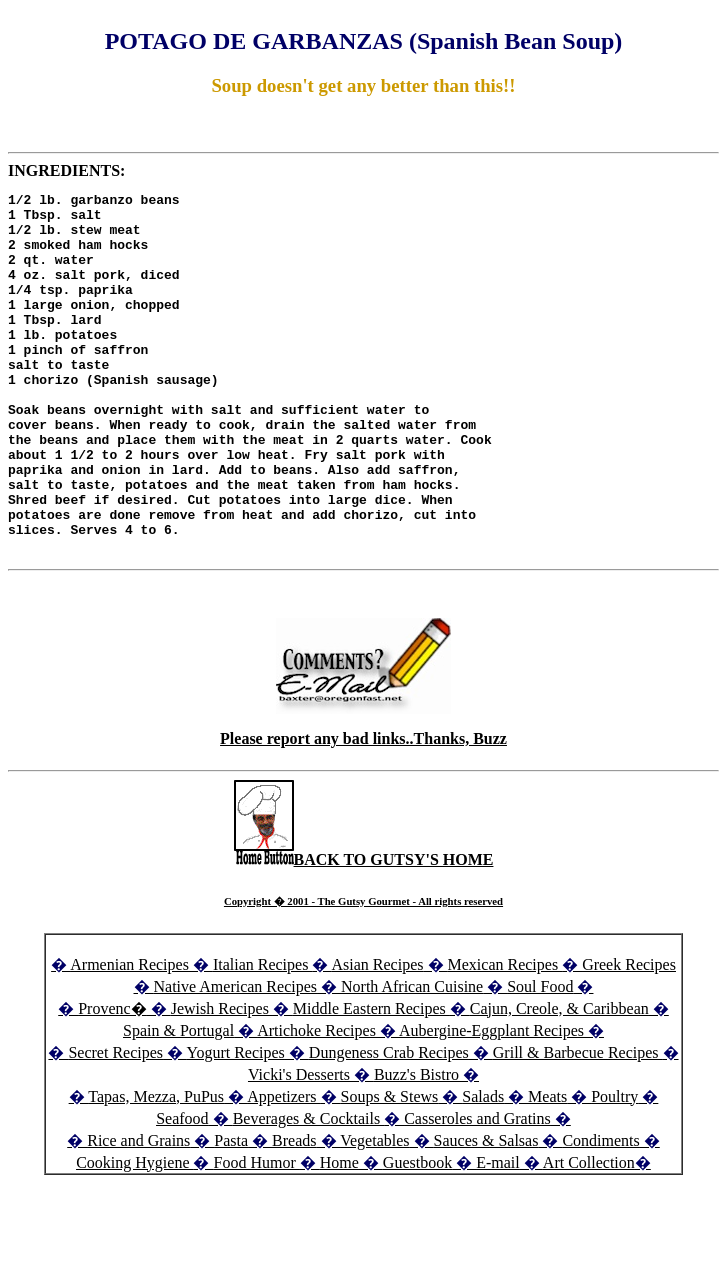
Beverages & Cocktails (309, 1190)
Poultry (614, 1168)
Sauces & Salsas (486, 1212)
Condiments (600, 1212)
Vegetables (374, 1212)
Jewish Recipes (222, 1080)
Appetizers (283, 1168)
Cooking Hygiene (134, 1234)
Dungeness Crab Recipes (389, 1124)
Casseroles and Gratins (477, 1190)
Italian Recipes (263, 1036)
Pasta (231, 1212)
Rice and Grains (138, 1212)
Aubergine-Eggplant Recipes (491, 1102)
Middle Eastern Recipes (371, 1080)
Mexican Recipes (505, 1036)
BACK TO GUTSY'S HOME (364, 931)
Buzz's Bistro (416, 1146)
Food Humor (256, 1234)
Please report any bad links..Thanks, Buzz (363, 810)
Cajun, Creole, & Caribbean (559, 1080)
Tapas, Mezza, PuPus (156, 1168)
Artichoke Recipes (316, 1102)
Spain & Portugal (178, 1102)
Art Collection (589, 1234)
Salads (483, 1168)
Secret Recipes (115, 1124)
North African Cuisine (412, 1058)
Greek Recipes (629, 1036)
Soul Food (540, 1058)
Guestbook (417, 1234)
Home (339, 1234)
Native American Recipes (236, 1058)
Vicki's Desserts (301, 1146)
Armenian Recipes (129, 1036)
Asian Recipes (378, 1036)
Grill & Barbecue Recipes (578, 1124)
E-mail (498, 1234)
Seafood (182, 1190)
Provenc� (112, 1080)
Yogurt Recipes (235, 1124)
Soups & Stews (390, 1168)
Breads (294, 1212)
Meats (547, 1168)
